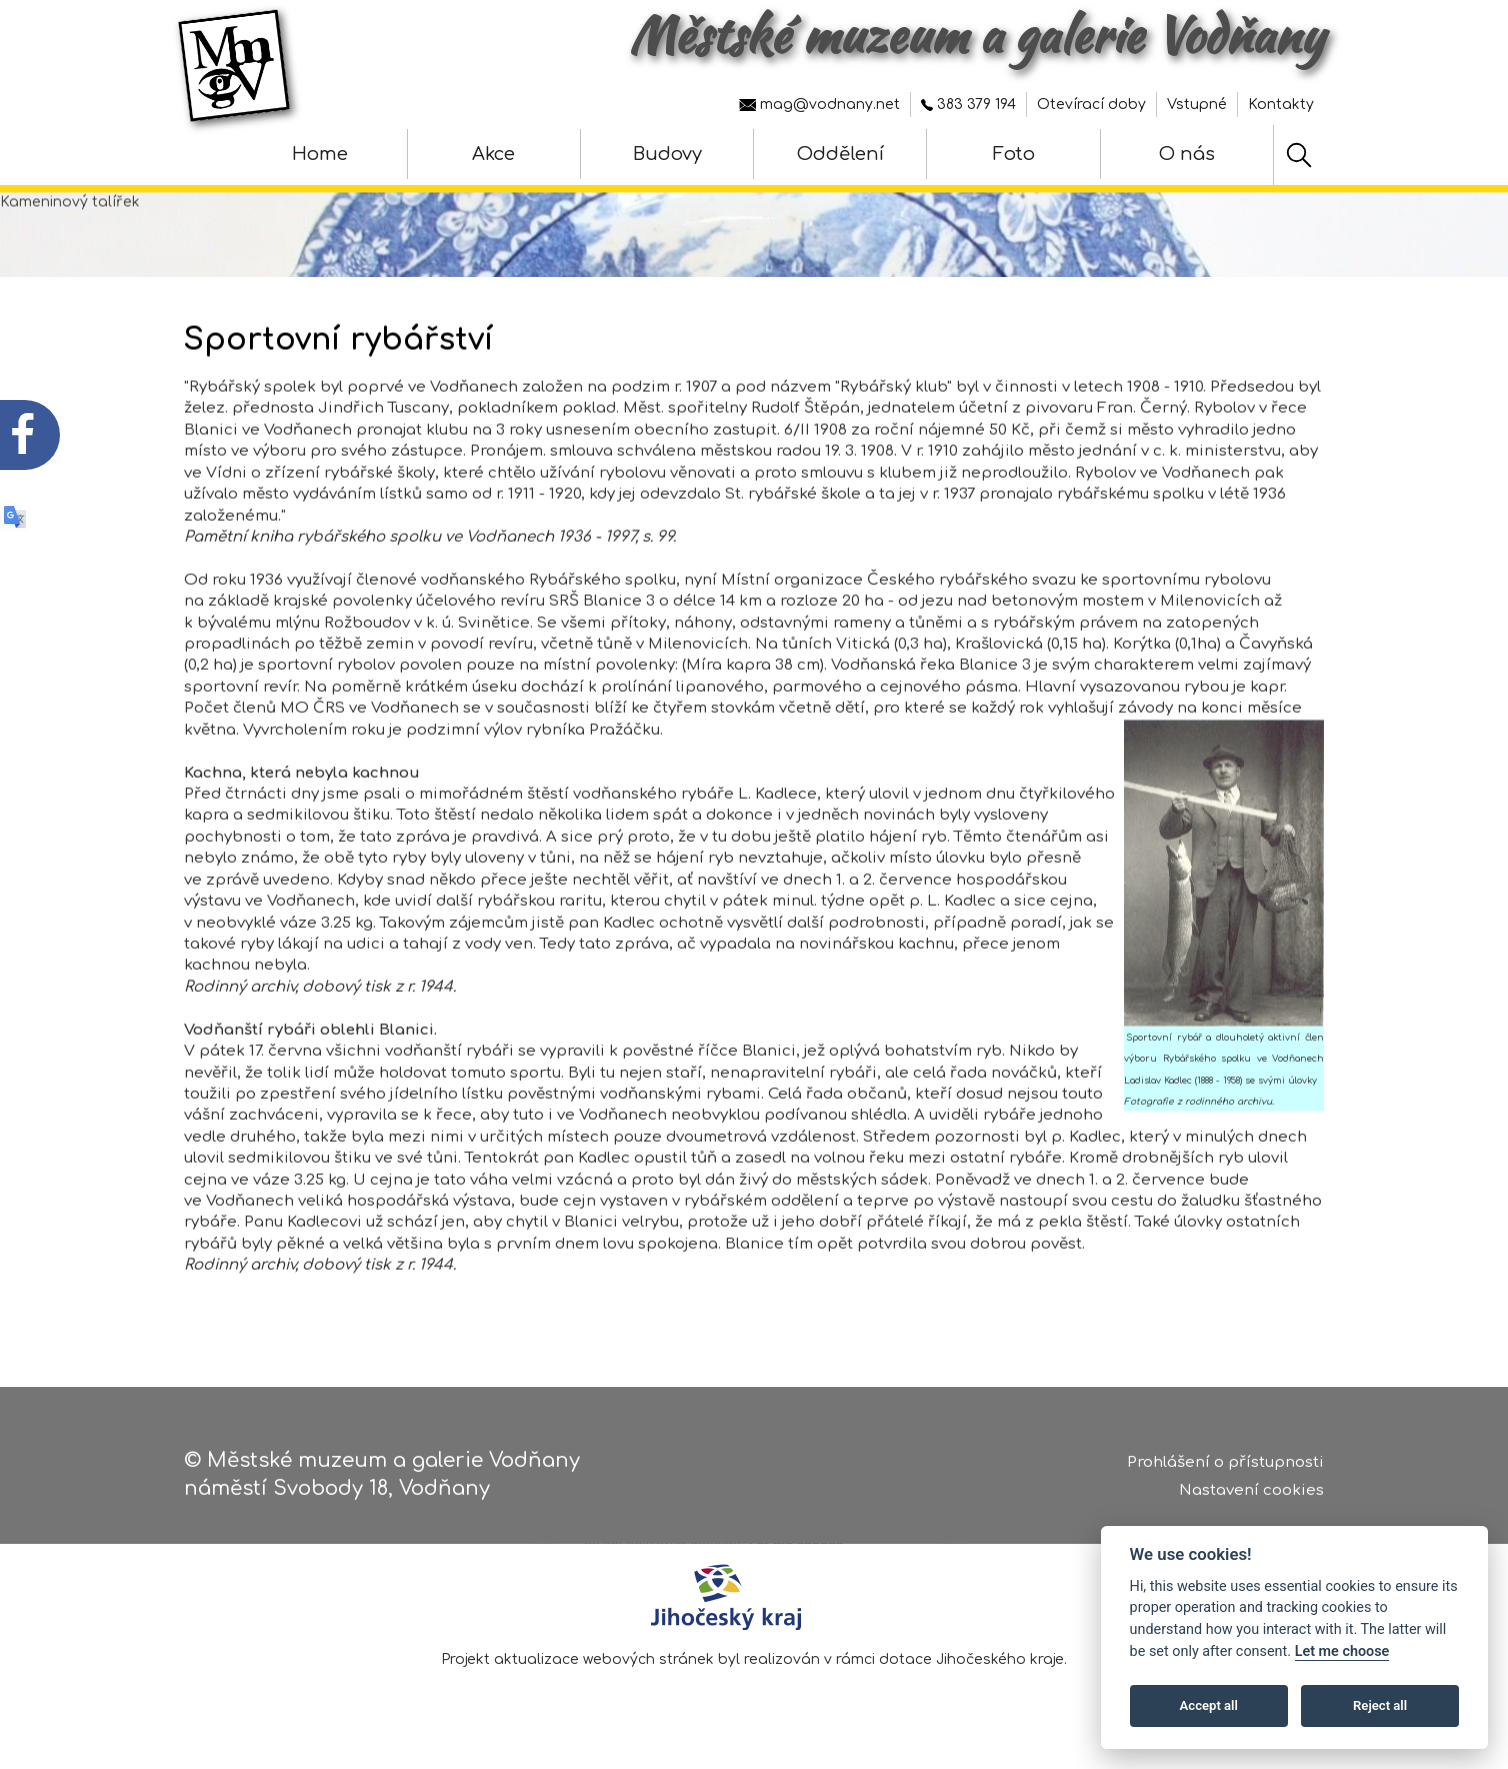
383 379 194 (968, 104)
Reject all (1380, 1705)
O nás (1187, 154)
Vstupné (1197, 104)
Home (320, 154)
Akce (493, 154)
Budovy (667, 154)
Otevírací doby (1091, 104)
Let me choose (1342, 1651)
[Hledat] (1299, 155)
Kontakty (1281, 104)
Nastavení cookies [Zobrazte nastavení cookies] (1251, 1495)
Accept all (1209, 1705)
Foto (1014, 154)
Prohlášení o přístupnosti (1225, 1466)
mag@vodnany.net (819, 104)
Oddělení (840, 154)
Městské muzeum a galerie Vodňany (976, 35)
